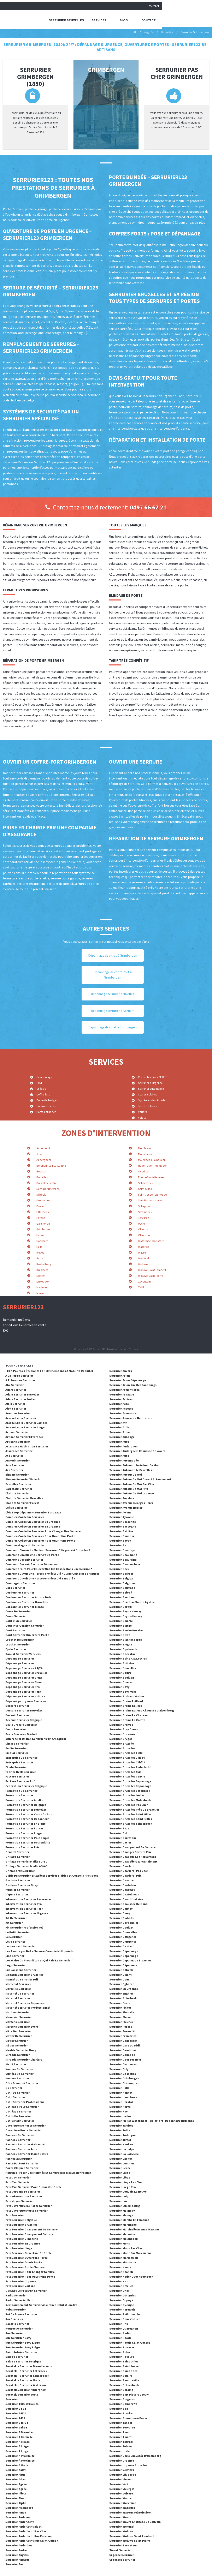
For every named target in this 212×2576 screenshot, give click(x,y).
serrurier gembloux (122, 2050)
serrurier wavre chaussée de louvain (135, 2522)
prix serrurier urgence (20, 2281)
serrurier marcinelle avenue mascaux (134, 2229)
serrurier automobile (124, 1460)
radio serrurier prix (19, 2300)
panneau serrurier (17, 2140)
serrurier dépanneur (123, 1965)
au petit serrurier (17, 1460)
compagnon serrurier (20, 1583)
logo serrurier (15, 1965)
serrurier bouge (120, 1673)
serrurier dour (119, 1979)
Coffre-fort (43, 1094)
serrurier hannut (120, 2092)
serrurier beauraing (123, 1559)
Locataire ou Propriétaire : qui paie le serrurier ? (39, 1960)
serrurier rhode (120, 2338)
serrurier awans (120, 1512)
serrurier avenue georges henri (131, 1503)
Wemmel (143, 1258)
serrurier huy (118, 2111)
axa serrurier (14, 1470)
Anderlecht (43, 1148)
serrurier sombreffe (123, 2404)
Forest (40, 1218)
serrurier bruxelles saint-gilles (130, 1819)
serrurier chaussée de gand (128, 1904)
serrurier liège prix (122, 2187)
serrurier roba (119, 2352)
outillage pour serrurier (22, 2107)
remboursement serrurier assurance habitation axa (41, 2305)
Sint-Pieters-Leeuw (150, 1200)
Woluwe (143, 1264)
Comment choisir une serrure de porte (32, 1555)
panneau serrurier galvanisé (25, 2144)
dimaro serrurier (17, 1743)
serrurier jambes (121, 2125)
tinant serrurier (120, 2550)
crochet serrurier (17, 1644)
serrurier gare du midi (124, 2045)
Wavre (142, 1252)
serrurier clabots (121, 1918)
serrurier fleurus (121, 2022)
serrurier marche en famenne (129, 2220)
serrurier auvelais (121, 1498)
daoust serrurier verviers (23, 1654)
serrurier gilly (119, 2069)
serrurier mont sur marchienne (130, 2253)
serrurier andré (16, 2550)
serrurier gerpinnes (123, 2064)
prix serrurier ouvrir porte (23, 2262)
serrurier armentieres (124, 1390)
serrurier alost (15, 2498)
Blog (174, 18)
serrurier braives (121, 1725)
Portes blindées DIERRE (152, 1077)
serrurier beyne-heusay (125, 1616)
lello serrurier (15, 1941)
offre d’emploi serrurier (21, 2083)
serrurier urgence (121, 2460)
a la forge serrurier (19, 1375)
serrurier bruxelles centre (127, 1776)
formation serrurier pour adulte (27, 1842)
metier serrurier (16, 2041)
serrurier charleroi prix (125, 1875)
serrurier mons (119, 2243)
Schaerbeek (145, 1183)
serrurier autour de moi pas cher (131, 1484)
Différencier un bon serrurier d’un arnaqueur (35, 1739)
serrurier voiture (121, 2493)
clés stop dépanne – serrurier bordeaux (33, 1512)
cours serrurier (16, 1616)
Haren (40, 1235)
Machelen (42, 1287)
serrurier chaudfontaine (126, 1899)
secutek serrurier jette (21, 2394)
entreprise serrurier (19, 1762)
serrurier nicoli (119, 2281)
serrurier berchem (122, 1597)
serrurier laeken (120, 2158)
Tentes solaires (147, 1106)
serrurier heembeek (123, 2097)
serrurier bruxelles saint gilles (130, 1814)
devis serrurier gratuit (21, 1734)
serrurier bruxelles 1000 (125, 1753)
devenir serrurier (17, 1715)
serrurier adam (15, 2479)
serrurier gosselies (122, 2074)
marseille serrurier (18, 1989)
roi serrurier (14, 2319)
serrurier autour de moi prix (128, 1489)
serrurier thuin (119, 2432)
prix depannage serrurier (22, 2191)
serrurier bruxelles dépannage (130, 1786)
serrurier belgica (121, 1578)
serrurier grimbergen (124, 2078)
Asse (39, 1154)
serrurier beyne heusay (125, 1611)
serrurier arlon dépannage (127, 1380)
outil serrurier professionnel (25, 2102)
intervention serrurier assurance (28, 1899)
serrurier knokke (121, 2144)
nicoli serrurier (15, 2064)
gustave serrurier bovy (21, 1885)
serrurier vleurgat (122, 2489)
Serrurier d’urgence (150, 1083)
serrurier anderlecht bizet (23, 2526)
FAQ (5, 1331)
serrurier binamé (121, 1621)
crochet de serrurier (19, 1640)
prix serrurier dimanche (21, 2239)
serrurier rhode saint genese (129, 2342)
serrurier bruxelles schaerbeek (130, 1823)
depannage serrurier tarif (23, 1691)
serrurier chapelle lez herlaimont (132, 1857)
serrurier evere (119, 2003)
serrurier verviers (121, 2470)
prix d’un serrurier (18, 2182)
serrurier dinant (120, 1975)
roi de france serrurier (21, 2314)
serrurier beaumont (123, 1555)
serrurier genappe (122, 2055)
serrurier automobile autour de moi (134, 1465)
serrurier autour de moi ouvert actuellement (140, 1479)
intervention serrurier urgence (26, 1913)
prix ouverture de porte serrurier (28, 2206)
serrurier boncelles (122, 1668)
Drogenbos (43, 1200)
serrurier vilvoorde (122, 2474)
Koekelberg (43, 1264)
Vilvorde (143, 1229)
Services (149, 18)
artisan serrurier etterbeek (24, 1437)
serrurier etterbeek (123, 1998)
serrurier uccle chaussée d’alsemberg (135, 2456)
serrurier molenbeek (123, 2239)
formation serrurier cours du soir (29, 1814)
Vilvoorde (144, 1235)
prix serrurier (14, 2215)
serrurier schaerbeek (124, 2385)
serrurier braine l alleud (126, 1701)
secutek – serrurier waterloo (25, 2385)
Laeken (40, 1276)
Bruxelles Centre (46, 1183)
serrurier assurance (122, 1413)
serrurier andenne (17, 2517)
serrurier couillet (121, 1927)
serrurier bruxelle (121, 1743)
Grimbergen (43, 1229)
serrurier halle (119, 2088)
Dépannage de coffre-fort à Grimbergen (113, 974)
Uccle (141, 1223)
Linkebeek (42, 1281)
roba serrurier (15, 2309)
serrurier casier (120, 1842)
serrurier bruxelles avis (125, 1772)
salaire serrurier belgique (23, 2361)
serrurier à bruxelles (19, 2432)
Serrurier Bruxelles (116, 18)
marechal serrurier (18, 1984)
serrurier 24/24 (15, 2413)
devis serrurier (15, 1729)
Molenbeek (145, 1154)
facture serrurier (17, 1776)
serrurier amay (15, 2512)
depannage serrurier (19, 1658)
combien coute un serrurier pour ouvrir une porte (40, 1536)
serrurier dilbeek (121, 1970)
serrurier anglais (17, 2555)
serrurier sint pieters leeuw (129, 2394)
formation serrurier (19, 1795)
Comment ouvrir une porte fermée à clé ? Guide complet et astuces (52, 1574)
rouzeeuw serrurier (19, 2328)
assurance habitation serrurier (26, 1446)
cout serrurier (15, 1630)
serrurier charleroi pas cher (128, 1871)
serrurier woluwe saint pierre (130, 2540)
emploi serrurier (16, 1753)
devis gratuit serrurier (21, 1725)
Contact (204, 4)
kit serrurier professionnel (24, 1927)
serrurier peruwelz (122, 2309)
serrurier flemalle (121, 2012)
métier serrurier (16, 2045)
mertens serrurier (17, 2022)
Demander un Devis (16, 1320)
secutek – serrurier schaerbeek (27, 2376)
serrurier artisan (120, 1399)
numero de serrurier (19, 2069)
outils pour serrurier (19, 2121)
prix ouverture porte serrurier (26, 2210)
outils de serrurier (18, 2116)
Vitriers (142, 1112)
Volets (142, 1117)
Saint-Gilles (145, 1189)
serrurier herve (120, 2107)
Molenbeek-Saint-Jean (152, 1160)
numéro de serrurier (19, 2074)
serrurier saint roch (123, 2371)
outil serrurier (15, 2097)
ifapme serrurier (16, 1894)
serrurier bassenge (122, 1522)
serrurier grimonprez (124, 2083)
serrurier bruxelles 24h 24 (127, 1757)
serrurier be (117, 1545)
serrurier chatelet (122, 1889)
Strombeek (145, 1212)
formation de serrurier (21, 1791)
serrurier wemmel (121, 2526)
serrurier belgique (122, 1583)
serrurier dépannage (123, 1951)
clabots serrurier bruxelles (24, 1498)
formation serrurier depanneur (27, 1819)
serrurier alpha (15, 2503)
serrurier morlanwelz (123, 2258)
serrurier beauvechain (124, 1564)
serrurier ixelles (120, 2116)
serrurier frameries (122, 2036)
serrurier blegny (120, 1644)
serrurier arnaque (121, 1394)
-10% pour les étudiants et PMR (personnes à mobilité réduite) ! (49, 1371)
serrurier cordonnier (123, 1923)
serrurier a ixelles (17, 2442)
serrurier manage (121, 2215)
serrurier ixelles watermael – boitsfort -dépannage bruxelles (151, 2121)
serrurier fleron (120, 2017)
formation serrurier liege (23, 1833)
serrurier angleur (17, 2560)
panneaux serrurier (18, 2158)
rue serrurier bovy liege (22, 2342)
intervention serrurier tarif (24, 1909)
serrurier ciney (119, 1913)
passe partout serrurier (22, 2163)
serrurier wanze (120, 2498)
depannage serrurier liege (23, 1677)
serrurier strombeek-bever (128, 2418)
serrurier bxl (118, 1833)
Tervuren (143, 1218)
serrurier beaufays (122, 1550)
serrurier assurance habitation (130, 1418)
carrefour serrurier (18, 1489)
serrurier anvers (120, 1371)
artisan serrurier (17, 1432)
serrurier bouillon (121, 1677)
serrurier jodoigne (122, 2135)
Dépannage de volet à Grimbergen (112, 1027)
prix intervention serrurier (23, 2196)
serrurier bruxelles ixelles (127, 1795)
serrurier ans (14, 2564)
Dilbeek (41, 1194)
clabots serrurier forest (22, 1503)
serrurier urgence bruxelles (128, 2465)
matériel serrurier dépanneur (25, 2003)
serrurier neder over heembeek (131, 2276)
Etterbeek (42, 1212)
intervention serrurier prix (23, 1904)
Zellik (141, 1287)
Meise (40, 1293)
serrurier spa (118, 2408)
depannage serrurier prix (22, 1687)
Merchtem (144, 1148)
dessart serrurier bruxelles (24, 1710)
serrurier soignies (122, 2399)
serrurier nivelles (121, 2286)
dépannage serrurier (19, 1663)
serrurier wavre (120, 2517)
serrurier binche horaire (126, 1630)
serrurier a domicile (19, 2437)
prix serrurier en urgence (22, 2243)
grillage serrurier (17, 1857)
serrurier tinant (120, 2437)
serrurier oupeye (121, 2300)
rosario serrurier (17, 2324)
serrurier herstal (121, 2102)
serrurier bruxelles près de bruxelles (134, 1809)
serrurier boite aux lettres (128, 1658)
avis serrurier (14, 1465)
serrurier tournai (121, 2442)
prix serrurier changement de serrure (31, 2229)
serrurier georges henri (125, 2059)
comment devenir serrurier (24, 1559)
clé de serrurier (16, 1508)
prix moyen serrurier (19, 2201)
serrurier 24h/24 (16, 2423)
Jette (39, 1258)
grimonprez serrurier (20, 1871)
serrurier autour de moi (125, 1474)
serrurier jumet (120, 2140)
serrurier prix (118, 2324)
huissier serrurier (17, 1889)
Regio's (146, 32)
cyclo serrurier (15, 1649)
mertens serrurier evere (22, 2026)
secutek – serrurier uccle (22, 2380)
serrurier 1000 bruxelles (22, 2404)
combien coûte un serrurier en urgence (32, 1526)
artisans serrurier (17, 1442)
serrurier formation (123, 2031)
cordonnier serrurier (19, 1592)
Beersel (41, 1171)
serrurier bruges (120, 1739)
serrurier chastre (121, 1880)
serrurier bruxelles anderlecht (130, 1767)
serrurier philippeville (124, 2314)
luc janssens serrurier (20, 1970)
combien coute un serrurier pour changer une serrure (43, 1531)
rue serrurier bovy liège (22, 2347)
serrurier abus (15, 2474)
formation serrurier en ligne (25, 1823)
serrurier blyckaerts (123, 1649)
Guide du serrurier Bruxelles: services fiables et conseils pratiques (51, 1875)
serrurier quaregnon (123, 2328)
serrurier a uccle (16, 2465)
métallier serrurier (18, 2031)
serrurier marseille (122, 2234)
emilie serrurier (16, 1748)
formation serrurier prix (22, 1847)
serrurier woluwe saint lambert (131, 2536)
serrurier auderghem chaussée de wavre (137, 1451)
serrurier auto (119, 1456)
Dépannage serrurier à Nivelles (112, 994)
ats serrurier (14, 1456)
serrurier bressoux (122, 1734)
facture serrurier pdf (20, 1781)
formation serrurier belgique (25, 1805)
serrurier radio (120, 2333)
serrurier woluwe (121, 2531)
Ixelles (40, 1252)
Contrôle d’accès (47, 1106)
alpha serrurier (15, 1408)
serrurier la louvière (124, 2154)
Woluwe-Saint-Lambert (152, 1270)
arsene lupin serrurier (20, 1418)
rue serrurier (14, 2333)
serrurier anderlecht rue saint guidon (31, 2540)
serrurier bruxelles (122, 1748)
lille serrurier (14, 1956)
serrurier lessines (121, 2163)
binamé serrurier (17, 1474)
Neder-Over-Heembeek (152, 1165)
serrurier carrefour (122, 1838)
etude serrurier (16, 1767)
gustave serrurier (17, 1880)
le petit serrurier (17, 1932)
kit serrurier (14, 1923)
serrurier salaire (120, 2376)
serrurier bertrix (120, 1607)
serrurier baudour (121, 1536)
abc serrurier (14, 1385)
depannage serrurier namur (24, 1682)
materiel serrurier (17, 1998)
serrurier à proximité (20, 2460)
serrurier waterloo (122, 2508)
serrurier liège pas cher (126, 2182)
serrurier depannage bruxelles (130, 1960)
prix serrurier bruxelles (21, 2225)
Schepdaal (144, 1206)
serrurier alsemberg (19, 2508)
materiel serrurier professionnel (27, 2007)
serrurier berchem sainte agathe (132, 1602)
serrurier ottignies (122, 2295)
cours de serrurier (18, 1611)
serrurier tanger (120, 2423)
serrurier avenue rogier (125, 1508)
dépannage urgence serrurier (25, 1701)
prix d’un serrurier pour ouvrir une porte (33, 2187)
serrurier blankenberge (125, 1640)
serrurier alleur (15, 2493)
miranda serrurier (17, 2055)
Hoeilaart (42, 1241)
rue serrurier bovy (18, 2338)
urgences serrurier (122, 2560)
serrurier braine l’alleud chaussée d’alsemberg (141, 1710)
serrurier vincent (121, 2479)
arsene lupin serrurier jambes (26, 1423)
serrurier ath (118, 1423)
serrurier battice (121, 1531)
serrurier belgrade (122, 1588)
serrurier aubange (122, 1437)
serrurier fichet (120, 2007)
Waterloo (143, 1247)
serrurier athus (119, 1432)
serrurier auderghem (123, 1446)
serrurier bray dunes (123, 1729)
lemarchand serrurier (20, 1946)
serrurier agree (16, 2484)
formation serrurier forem (24, 1828)
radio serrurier (16, 2295)
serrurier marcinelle (123, 2225)
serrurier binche (120, 1625)
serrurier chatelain (122, 1885)
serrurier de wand (121, 1946)
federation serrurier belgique (26, 1786)
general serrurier (17, 1852)
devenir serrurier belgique (23, 1720)
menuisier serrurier (18, 2017)
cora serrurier (15, 1588)
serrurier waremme (122, 2503)
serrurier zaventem (123, 2545)
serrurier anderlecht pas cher (25, 2531)
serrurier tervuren (122, 2427)
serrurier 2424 (15, 2418)
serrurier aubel (119, 1442)
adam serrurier (15, 1390)
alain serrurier (15, 1404)
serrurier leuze (120, 2168)
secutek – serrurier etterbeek (26, 2371)
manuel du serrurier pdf (21, 1979)
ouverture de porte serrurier (25, 2125)
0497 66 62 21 (148, 507)
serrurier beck (119, 1569)
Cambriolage (44, 1077)
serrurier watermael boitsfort (130, 2512)
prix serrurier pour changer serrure (30, 2272)
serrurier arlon (119, 1375)
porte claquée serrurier (22, 2168)
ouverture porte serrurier (23, 2130)
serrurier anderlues (18, 2545)
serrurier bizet (119, 1635)
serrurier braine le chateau (128, 1715)
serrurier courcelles (123, 1932)
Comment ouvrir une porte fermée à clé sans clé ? (40, 1578)
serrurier (11, 2399)
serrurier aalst (15, 2470)
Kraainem (42, 1270)
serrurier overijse (121, 2305)
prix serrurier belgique (21, 2220)
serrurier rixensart (122, 2347)
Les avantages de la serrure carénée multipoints (39, 1951)
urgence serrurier (121, 2555)
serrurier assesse (121, 1408)
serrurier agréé (16, 2489)
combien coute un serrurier (24, 1517)
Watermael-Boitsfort (151, 1241)
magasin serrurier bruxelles (24, 1975)
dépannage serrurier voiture (25, 1696)
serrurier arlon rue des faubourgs (133, 1385)
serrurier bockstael (122, 1654)
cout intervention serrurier (24, 1625)
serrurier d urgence (122, 1937)
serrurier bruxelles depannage (130, 1781)
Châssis (41, 1088)
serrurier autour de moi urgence (131, 1493)
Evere (40, 1206)
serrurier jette (119, 2130)
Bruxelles (166, 32)
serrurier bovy (119, 1687)
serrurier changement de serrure (132, 1847)
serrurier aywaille (121, 1517)
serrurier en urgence (123, 1989)
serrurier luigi (119, 2196)
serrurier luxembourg (124, 2206)
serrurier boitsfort (122, 1663)
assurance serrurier (19, 1451)
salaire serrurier (16, 2357)
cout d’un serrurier (18, 1621)
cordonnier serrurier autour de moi (29, 1597)
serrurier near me (121, 2272)
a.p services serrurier (20, 1380)
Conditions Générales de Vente (24, 1325)
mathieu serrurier (17, 2012)
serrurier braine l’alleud (125, 1706)
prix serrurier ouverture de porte (28, 2253)
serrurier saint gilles (123, 2361)
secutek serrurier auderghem (25, 2390)
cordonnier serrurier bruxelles (26, 1602)
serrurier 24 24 (15, 2408)
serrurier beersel (121, 1574)
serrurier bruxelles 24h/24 (127, 1762)
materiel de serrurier (19, 1993)
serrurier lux (118, 2201)
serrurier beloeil (120, 1592)
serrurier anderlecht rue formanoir (30, 2536)
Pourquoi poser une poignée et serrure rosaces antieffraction (48, 2173)
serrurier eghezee (121, 1984)
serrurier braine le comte (127, 1720)
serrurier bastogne (122, 1526)
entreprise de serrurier (21, 1757)
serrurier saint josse (124, 2366)
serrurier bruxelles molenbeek (130, 1800)
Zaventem (144, 1281)
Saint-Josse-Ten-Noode (152, 1194)
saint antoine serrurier (21, 2352)
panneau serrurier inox (21, 2149)
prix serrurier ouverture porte (26, 2258)
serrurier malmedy (122, 2210)
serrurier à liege (17, 2451)
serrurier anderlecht (19, 2522)
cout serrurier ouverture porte (27, 1635)
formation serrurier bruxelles (26, 1809)
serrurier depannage (123, 1956)
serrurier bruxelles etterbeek (129, 1791)
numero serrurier (17, 2078)
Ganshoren (43, 1223)
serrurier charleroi (122, 1866)
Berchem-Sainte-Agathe (51, 1165)
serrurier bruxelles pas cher (128, 1805)
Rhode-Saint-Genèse (151, 1177)
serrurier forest (120, 2026)
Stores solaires (147, 1094)
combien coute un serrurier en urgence (32, 1522)
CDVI (39, 1083)
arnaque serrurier (17, 1413)
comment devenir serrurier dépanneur (32, 1564)
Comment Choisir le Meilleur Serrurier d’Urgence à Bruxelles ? (47, 1550)
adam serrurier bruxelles (22, 1394)
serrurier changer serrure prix (130, 1852)
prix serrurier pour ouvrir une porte (30, 2276)
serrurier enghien (121, 1993)
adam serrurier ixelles (20, 1399)
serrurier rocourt (121, 2357)
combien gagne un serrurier (25, 1545)
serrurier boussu (120, 1682)
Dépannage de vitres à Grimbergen (112, 955)
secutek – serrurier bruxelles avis (28, 2366)
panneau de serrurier (20, 2135)
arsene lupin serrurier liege (25, 1427)
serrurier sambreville (124, 2380)
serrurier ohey (119, 2291)
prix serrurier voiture (20, 2286)
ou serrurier (13, 2088)
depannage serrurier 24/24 (23, 1668)
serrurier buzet (120, 1828)
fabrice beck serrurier (20, 1772)
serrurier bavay (120, 1540)
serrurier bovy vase (122, 1691)
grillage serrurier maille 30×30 (26, 1861)
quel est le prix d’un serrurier (26, 2291)
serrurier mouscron (122, 2262)
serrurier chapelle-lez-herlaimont (133, 1861)
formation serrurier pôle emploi (27, 1838)
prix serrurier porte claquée (25, 2267)
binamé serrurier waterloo (23, 1479)
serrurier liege (119, 2173)
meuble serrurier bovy (20, 2050)
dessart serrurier (17, 1706)
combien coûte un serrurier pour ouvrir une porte (40, 1540)
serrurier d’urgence (122, 1941)
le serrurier (13, 1937)
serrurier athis (119, 1427)
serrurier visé (118, 2484)
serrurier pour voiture (124, 2319)
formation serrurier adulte (24, 1800)
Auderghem (43, 1160)
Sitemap (133, 1349)
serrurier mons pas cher (125, 2248)
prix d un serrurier (18, 2177)
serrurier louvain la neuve (128, 2191)
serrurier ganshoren (123, 2041)
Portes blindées (46, 1112)
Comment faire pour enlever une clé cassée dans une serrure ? (48, 1569)
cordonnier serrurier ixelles (24, 1607)
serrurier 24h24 (16, 2427)
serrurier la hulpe (121, 2149)
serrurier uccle (119, 2451)
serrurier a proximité (20, 2456)
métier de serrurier (18, 2036)
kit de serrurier (16, 1918)
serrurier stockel (121, 2413)
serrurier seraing (121, 2390)
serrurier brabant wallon (126, 1696)
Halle (39, 1247)
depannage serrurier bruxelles (26, 1673)
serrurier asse (119, 1404)
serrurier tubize (120, 2446)
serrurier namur (120, 2267)
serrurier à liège (17, 2446)
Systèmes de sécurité (152, 1100)
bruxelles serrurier (18, 1484)
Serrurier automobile (151, 1088)
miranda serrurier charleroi (24, 2059)
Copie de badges (47, 1100)
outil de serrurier (17, 2092)
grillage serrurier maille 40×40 (26, 1866)
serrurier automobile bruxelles (130, 1470)
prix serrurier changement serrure (29, 2234)
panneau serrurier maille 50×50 (26, 2154)
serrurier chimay (121, 1909)
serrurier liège (119, 2177)
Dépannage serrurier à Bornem (112, 1011)
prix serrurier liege (18, 2248)
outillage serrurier (18, 2111)
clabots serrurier (17, 1493)
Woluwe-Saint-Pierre (150, 1276)
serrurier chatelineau (124, 1894)
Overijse (143, 1171)
